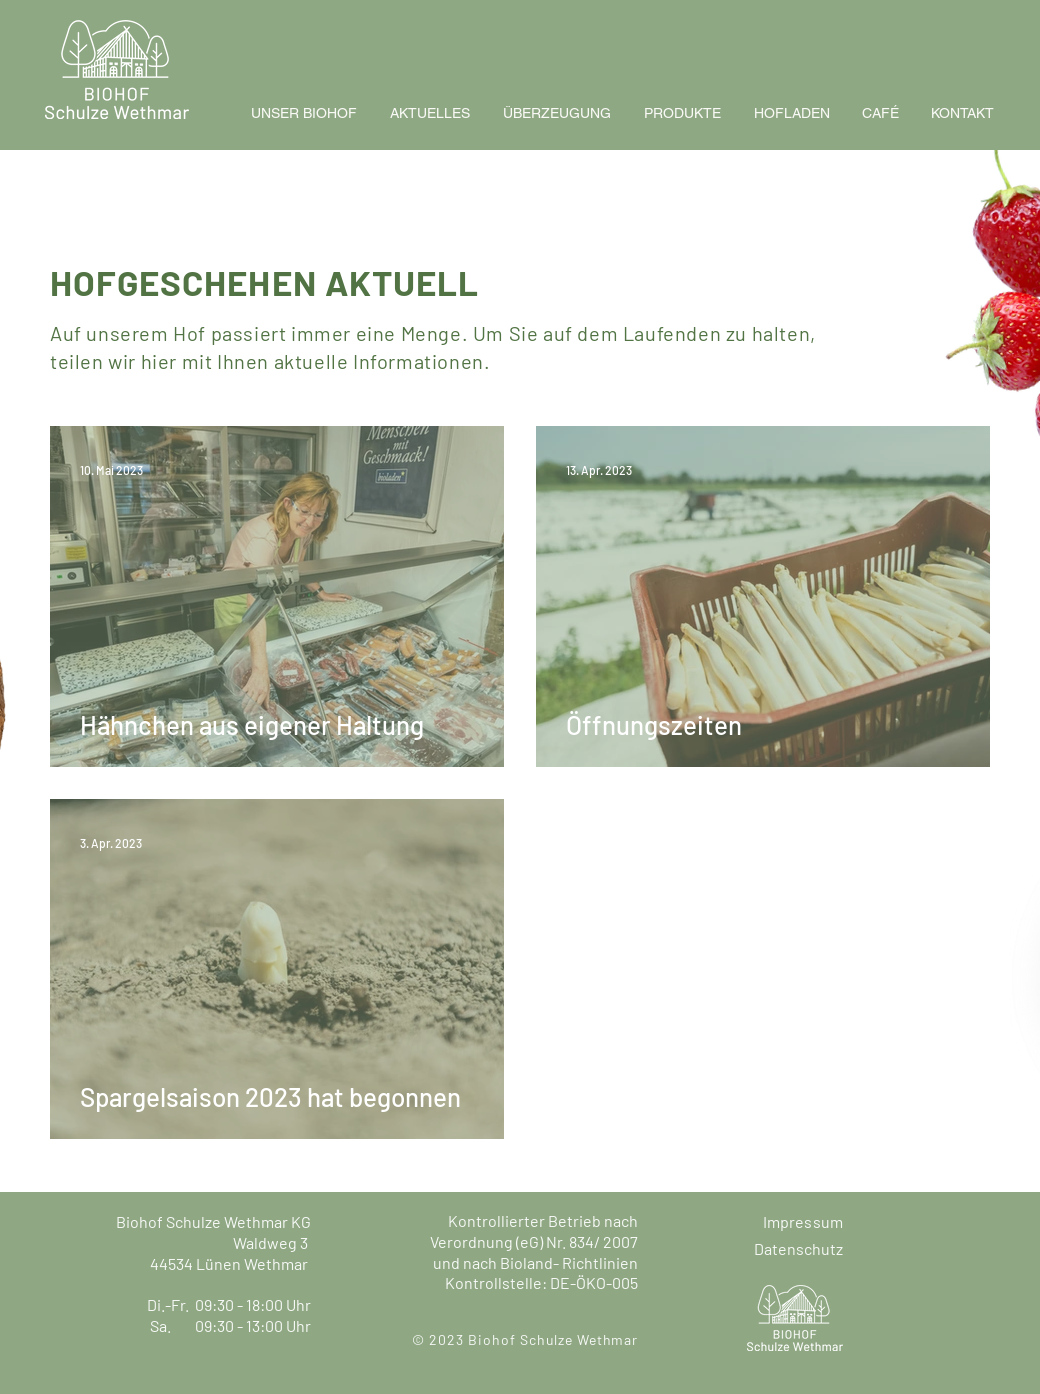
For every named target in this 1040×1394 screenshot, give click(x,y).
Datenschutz (798, 1248)
